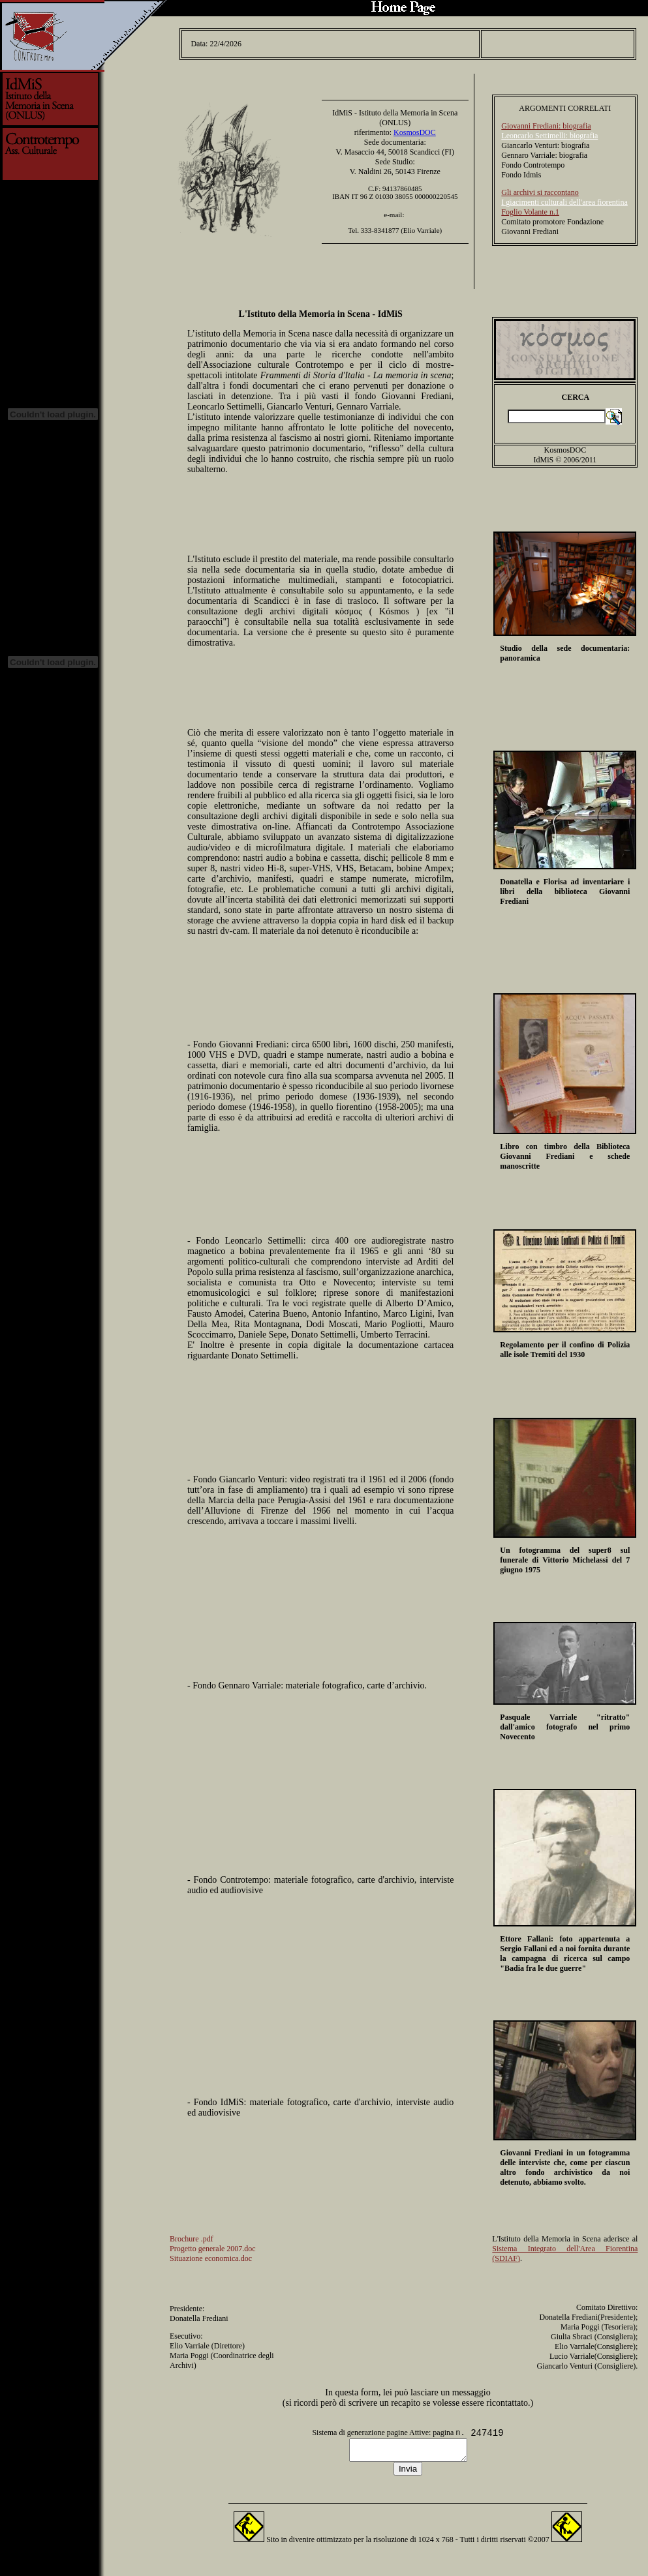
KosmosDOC (414, 128)
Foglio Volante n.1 (530, 208)
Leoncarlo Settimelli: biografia (549, 131)
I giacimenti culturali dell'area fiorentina (564, 198)
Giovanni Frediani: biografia (546, 122)
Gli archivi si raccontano (539, 188)
